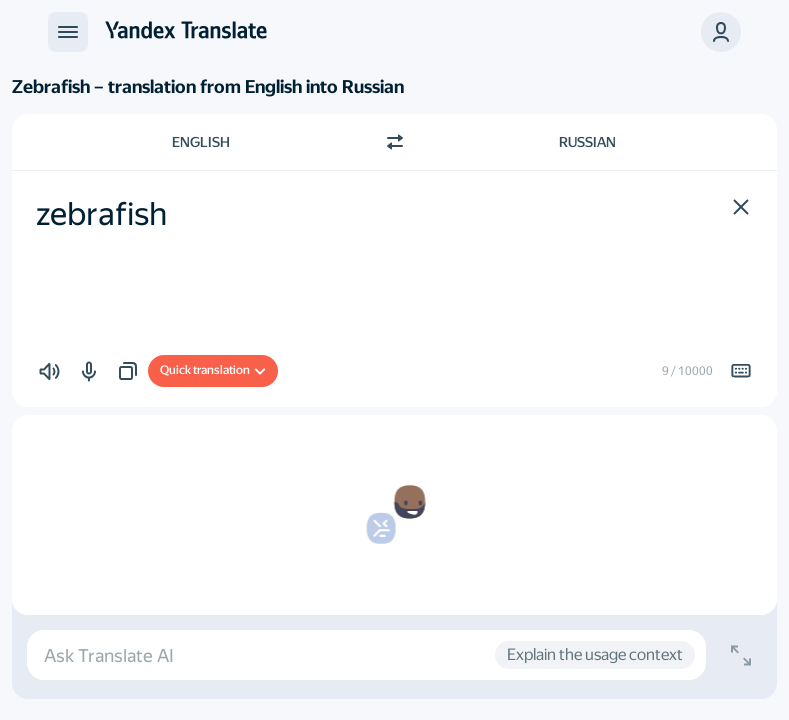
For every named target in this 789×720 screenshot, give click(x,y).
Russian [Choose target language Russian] (587, 142)
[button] (721, 32)
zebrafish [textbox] (101, 214)
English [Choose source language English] (201, 142)
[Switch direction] (395, 142)
